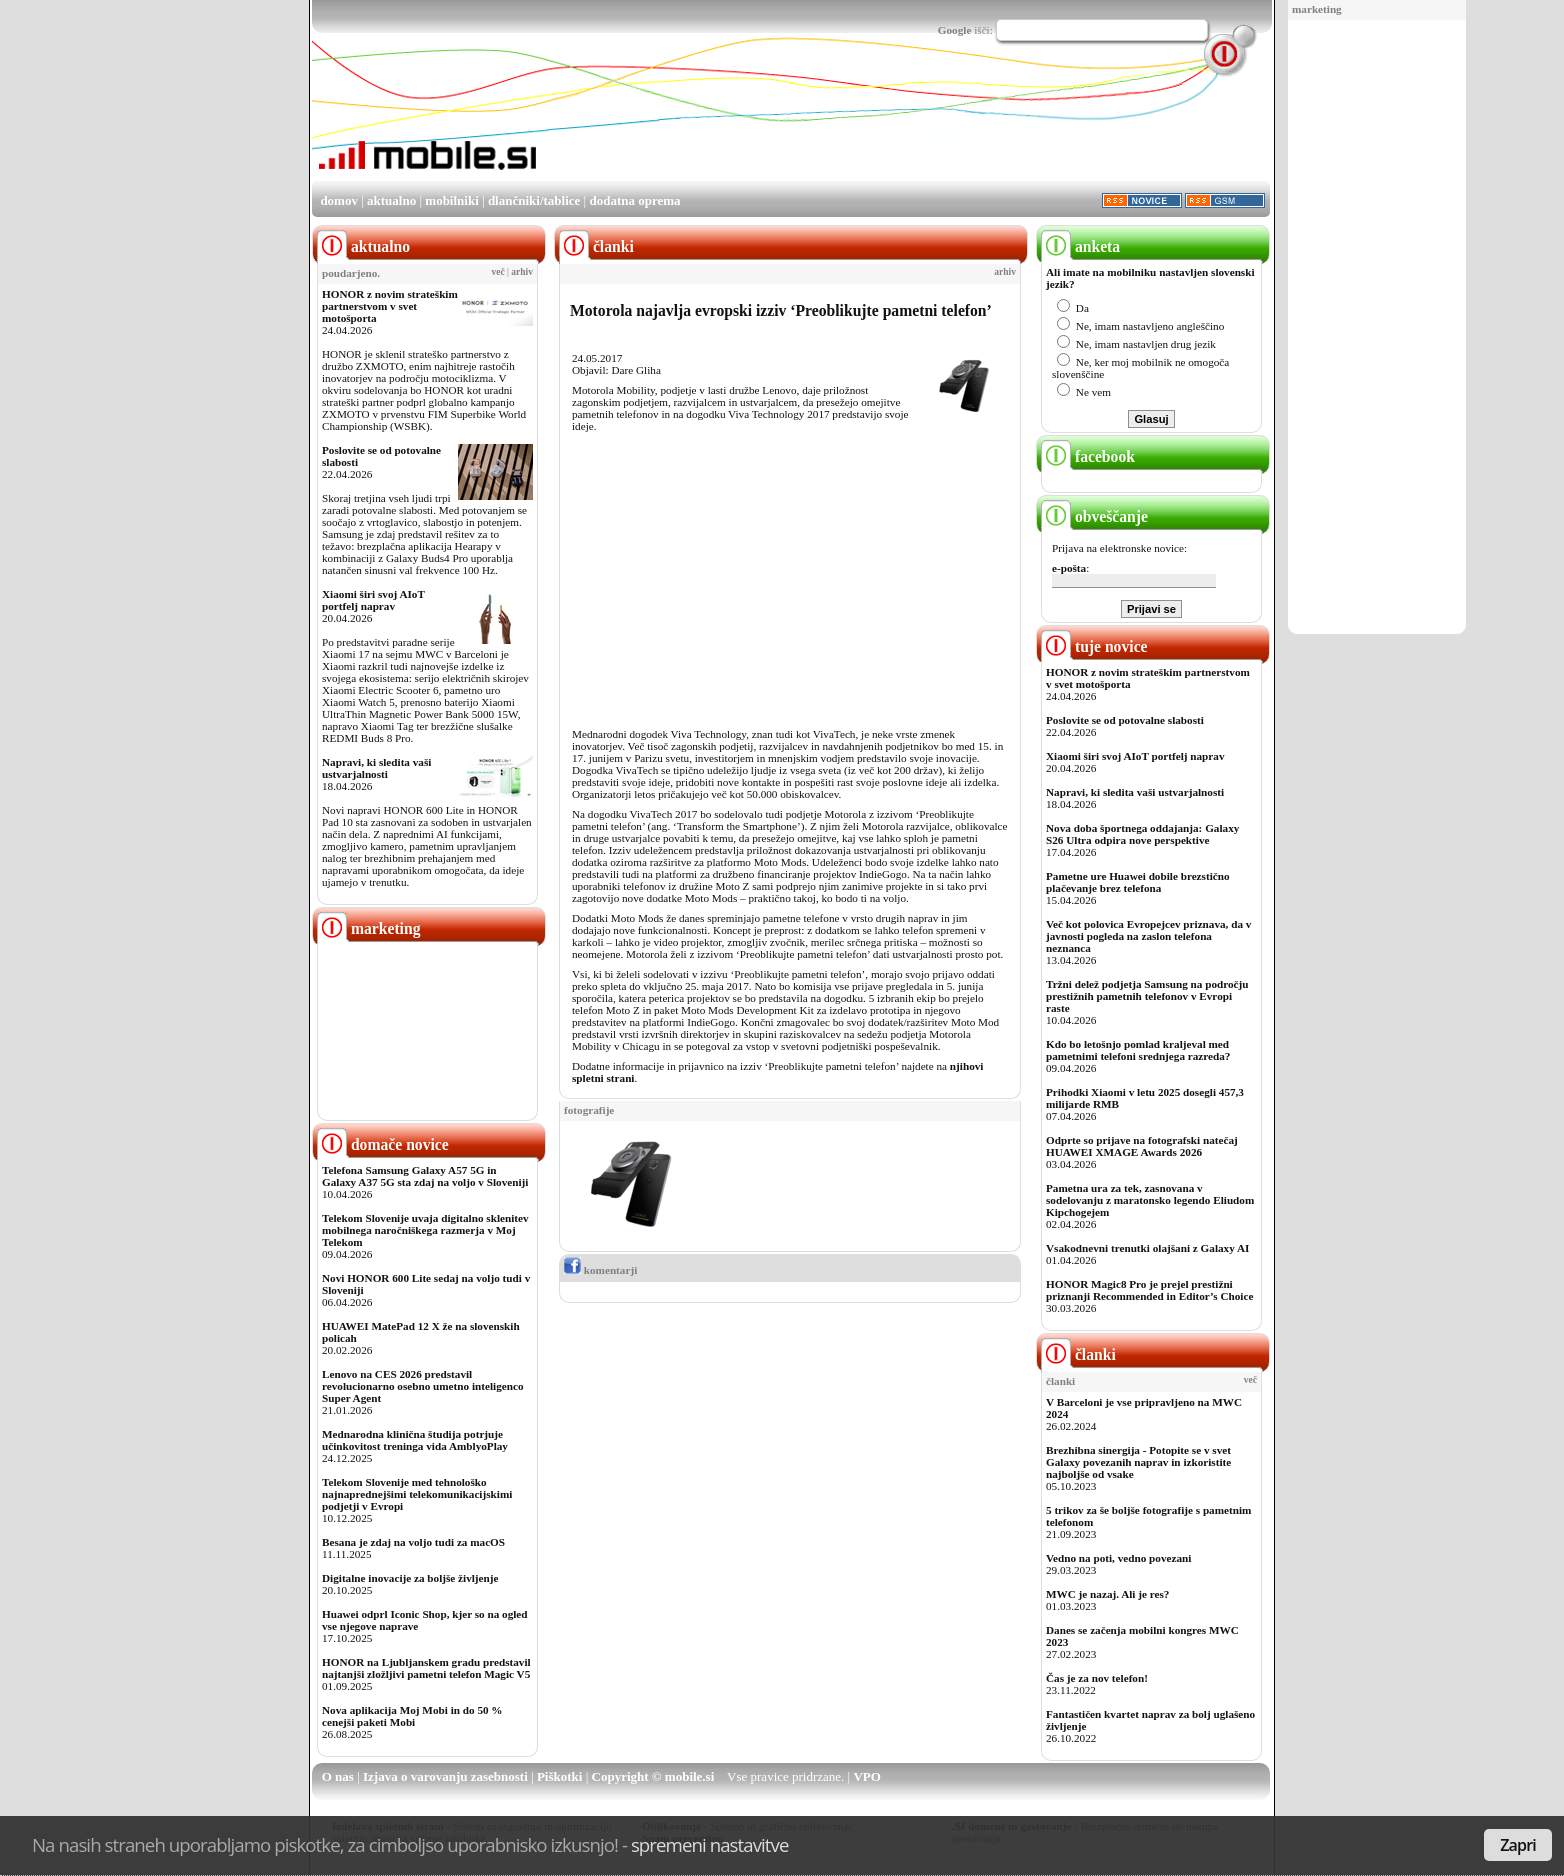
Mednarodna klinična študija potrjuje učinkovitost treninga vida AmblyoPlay (415, 1440)
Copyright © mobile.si (653, 1776)
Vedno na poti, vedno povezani (1118, 1558)
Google (955, 30)
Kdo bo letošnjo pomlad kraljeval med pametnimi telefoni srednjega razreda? (1138, 1050)
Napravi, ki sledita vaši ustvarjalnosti (376, 768)
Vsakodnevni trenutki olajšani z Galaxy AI (1147, 1248)
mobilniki (451, 200)
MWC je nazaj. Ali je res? (1107, 1594)
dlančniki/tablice (534, 200)
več (498, 272)
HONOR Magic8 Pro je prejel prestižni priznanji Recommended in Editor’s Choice (1149, 1290)
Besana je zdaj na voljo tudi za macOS (413, 1542)
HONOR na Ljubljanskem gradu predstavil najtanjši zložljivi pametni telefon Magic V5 (426, 1668)
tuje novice (1094, 646)
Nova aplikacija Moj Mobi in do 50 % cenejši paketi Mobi (412, 1716)
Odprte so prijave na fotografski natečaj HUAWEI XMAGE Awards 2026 (1142, 1146)
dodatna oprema (634, 200)
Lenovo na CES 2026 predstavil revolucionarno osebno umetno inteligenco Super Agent (422, 1386)
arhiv (522, 272)
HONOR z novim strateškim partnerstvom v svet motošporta (390, 306)
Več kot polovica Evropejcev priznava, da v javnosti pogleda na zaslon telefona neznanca (1148, 936)
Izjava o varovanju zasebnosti (445, 1776)
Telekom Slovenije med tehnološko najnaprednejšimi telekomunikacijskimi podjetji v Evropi (417, 1494)
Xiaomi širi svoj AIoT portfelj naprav (373, 600)
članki (1078, 1354)
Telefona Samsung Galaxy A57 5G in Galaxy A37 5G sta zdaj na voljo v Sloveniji (425, 1176)
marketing (1317, 9)
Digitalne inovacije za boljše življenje (410, 1578)
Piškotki (560, 1776)
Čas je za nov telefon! (1097, 1678)
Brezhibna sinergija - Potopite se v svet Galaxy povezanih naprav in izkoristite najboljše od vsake (1138, 1462)
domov (339, 200)
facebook (1088, 456)
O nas (338, 1776)
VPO (866, 1776)
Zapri (1518, 1845)
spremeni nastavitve (710, 1844)
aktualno (391, 200)
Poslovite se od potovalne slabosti (1125, 720)
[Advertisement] (1377, 328)
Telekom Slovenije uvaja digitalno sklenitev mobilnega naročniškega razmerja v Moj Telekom (425, 1230)
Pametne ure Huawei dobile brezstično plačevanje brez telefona (1138, 882)
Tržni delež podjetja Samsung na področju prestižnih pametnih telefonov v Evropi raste (1147, 996)
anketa (1080, 246)
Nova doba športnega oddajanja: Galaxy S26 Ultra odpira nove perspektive (1142, 834)
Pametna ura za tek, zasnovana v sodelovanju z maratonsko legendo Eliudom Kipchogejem (1150, 1200)
